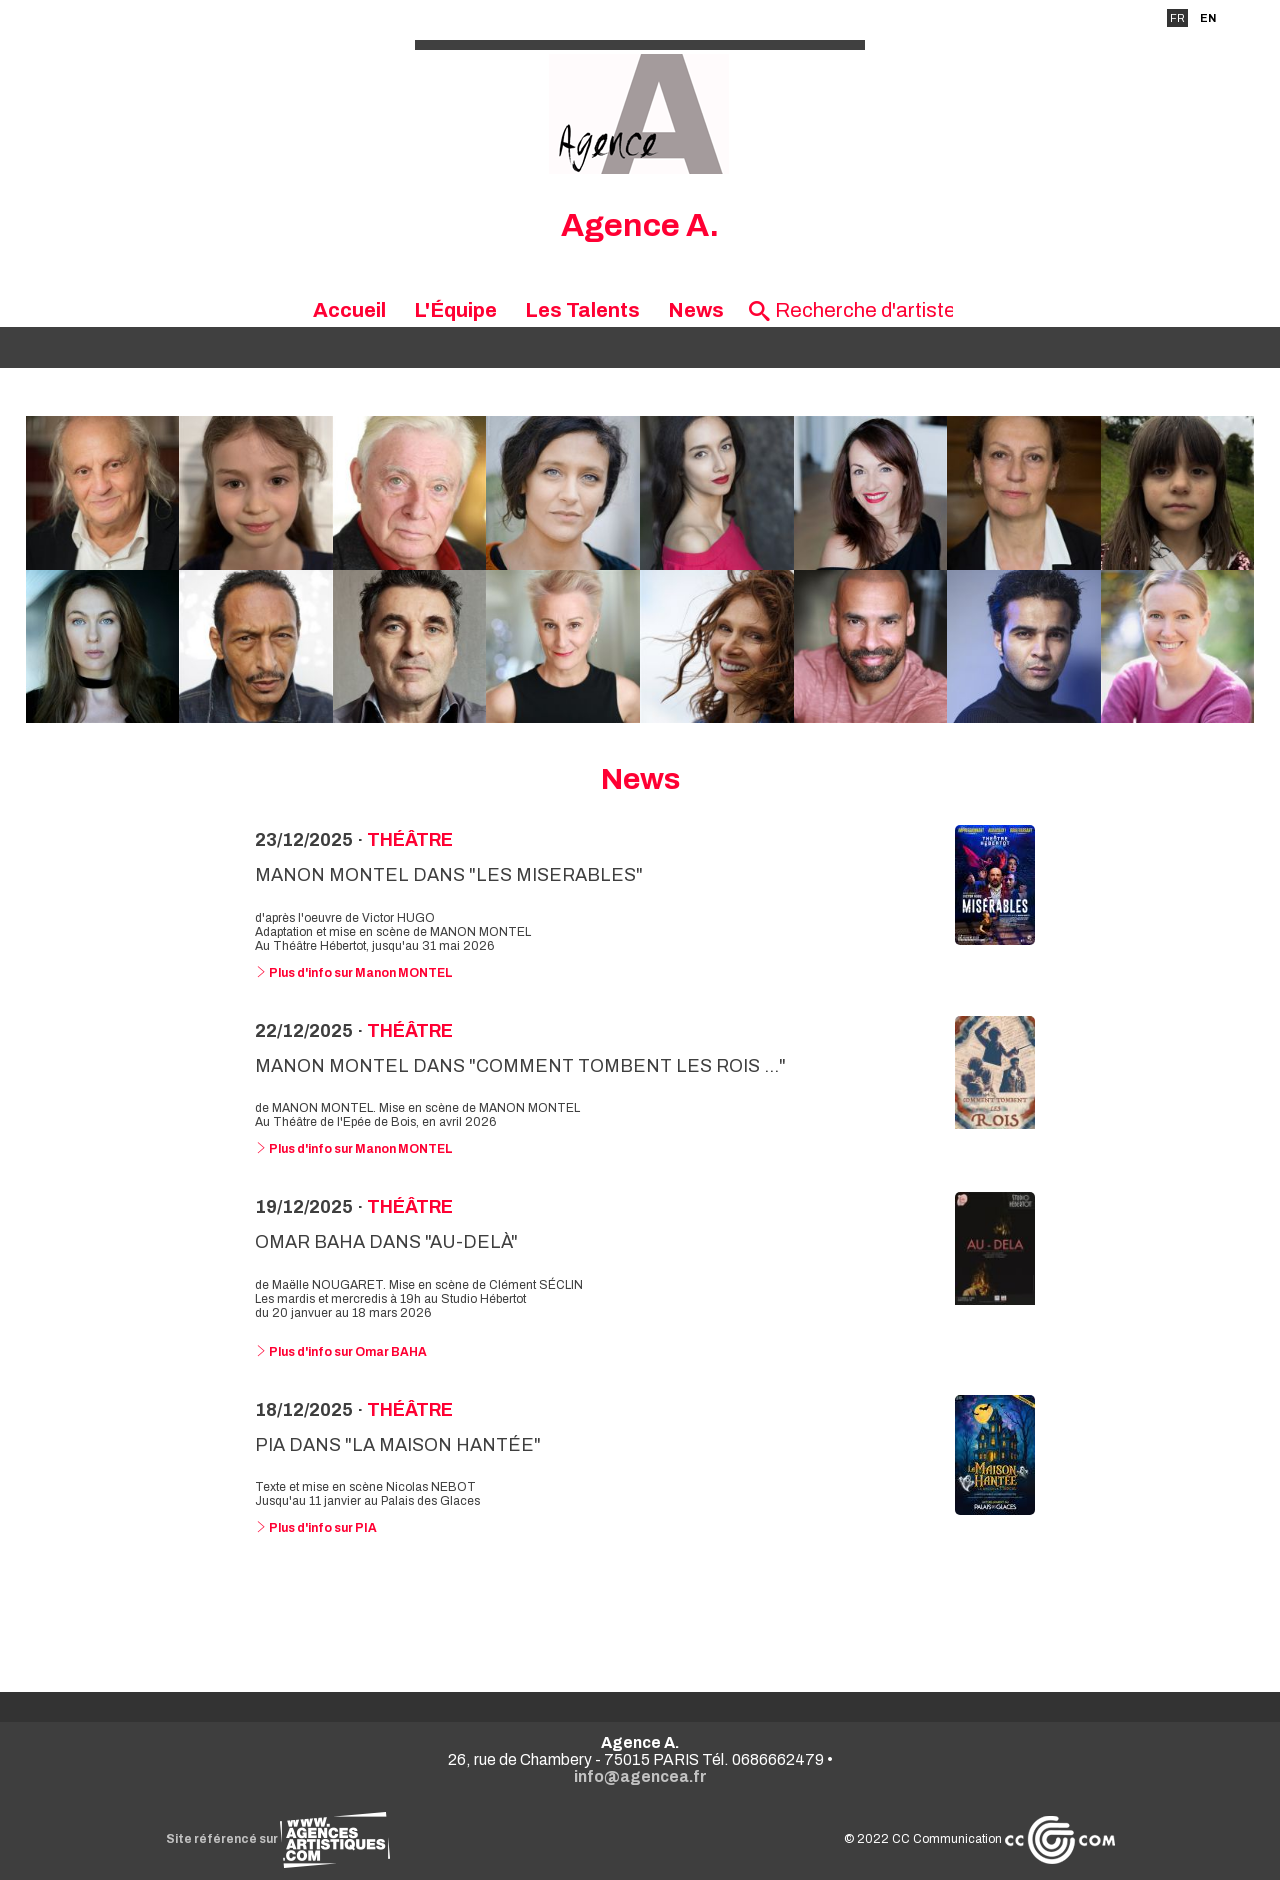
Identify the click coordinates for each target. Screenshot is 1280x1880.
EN (1208, 18)
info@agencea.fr (640, 1776)
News (696, 310)
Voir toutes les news (640, 1609)
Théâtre (410, 840)
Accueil (349, 310)
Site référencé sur (278, 1839)
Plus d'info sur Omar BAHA (341, 1352)
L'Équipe (455, 310)
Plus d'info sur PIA (316, 1528)
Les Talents (582, 310)
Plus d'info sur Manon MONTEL (354, 973)
